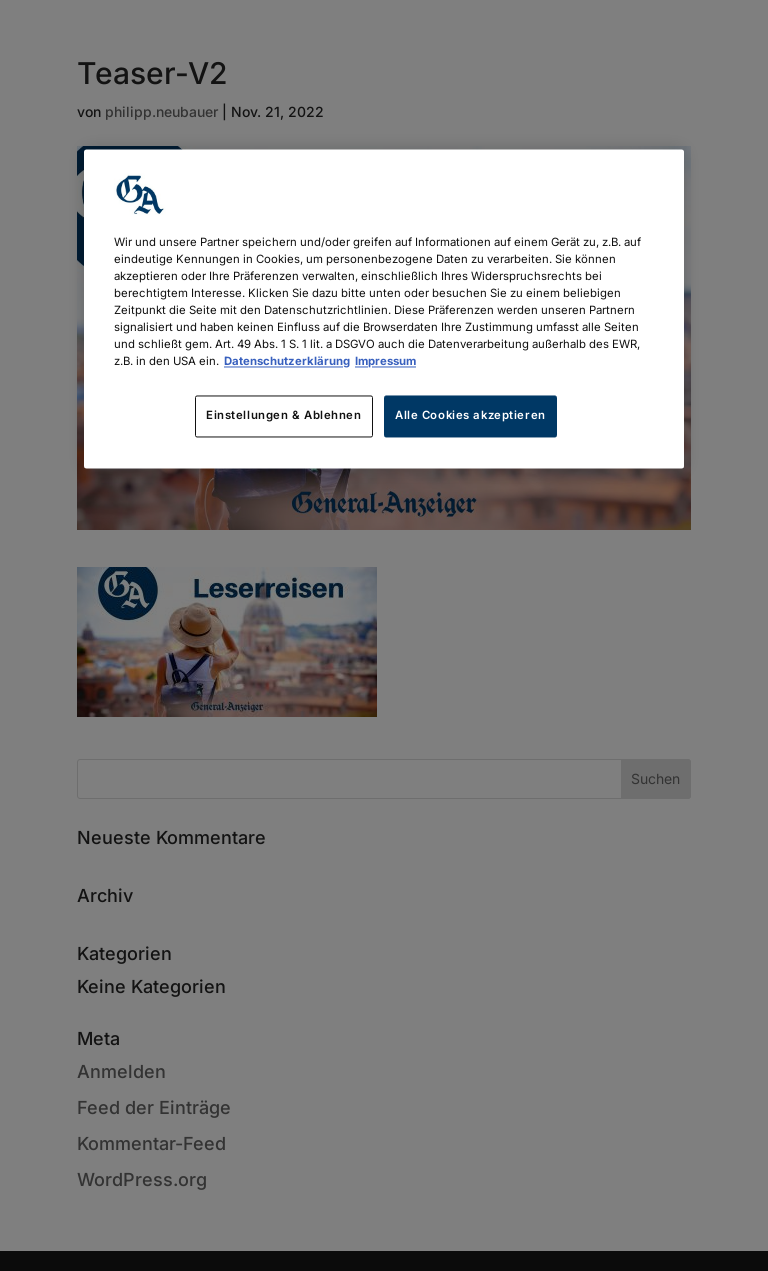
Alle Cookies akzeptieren (470, 416)
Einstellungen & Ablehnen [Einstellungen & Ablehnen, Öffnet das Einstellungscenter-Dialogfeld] (284, 416)
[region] (384, 308)
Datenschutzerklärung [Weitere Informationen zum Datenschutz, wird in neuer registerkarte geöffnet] (287, 362)
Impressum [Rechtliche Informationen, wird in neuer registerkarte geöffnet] (385, 362)
